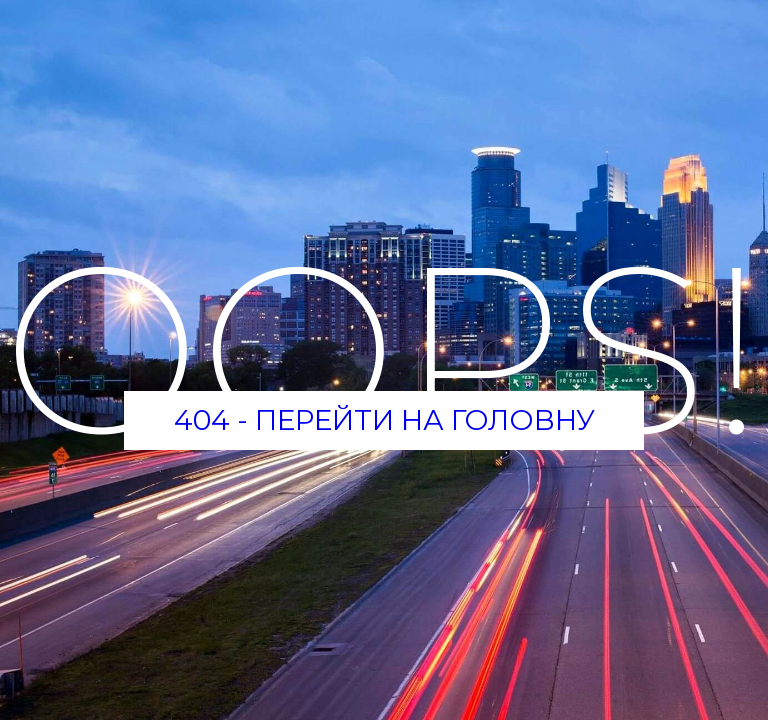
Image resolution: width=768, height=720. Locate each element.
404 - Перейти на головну (384, 420)
